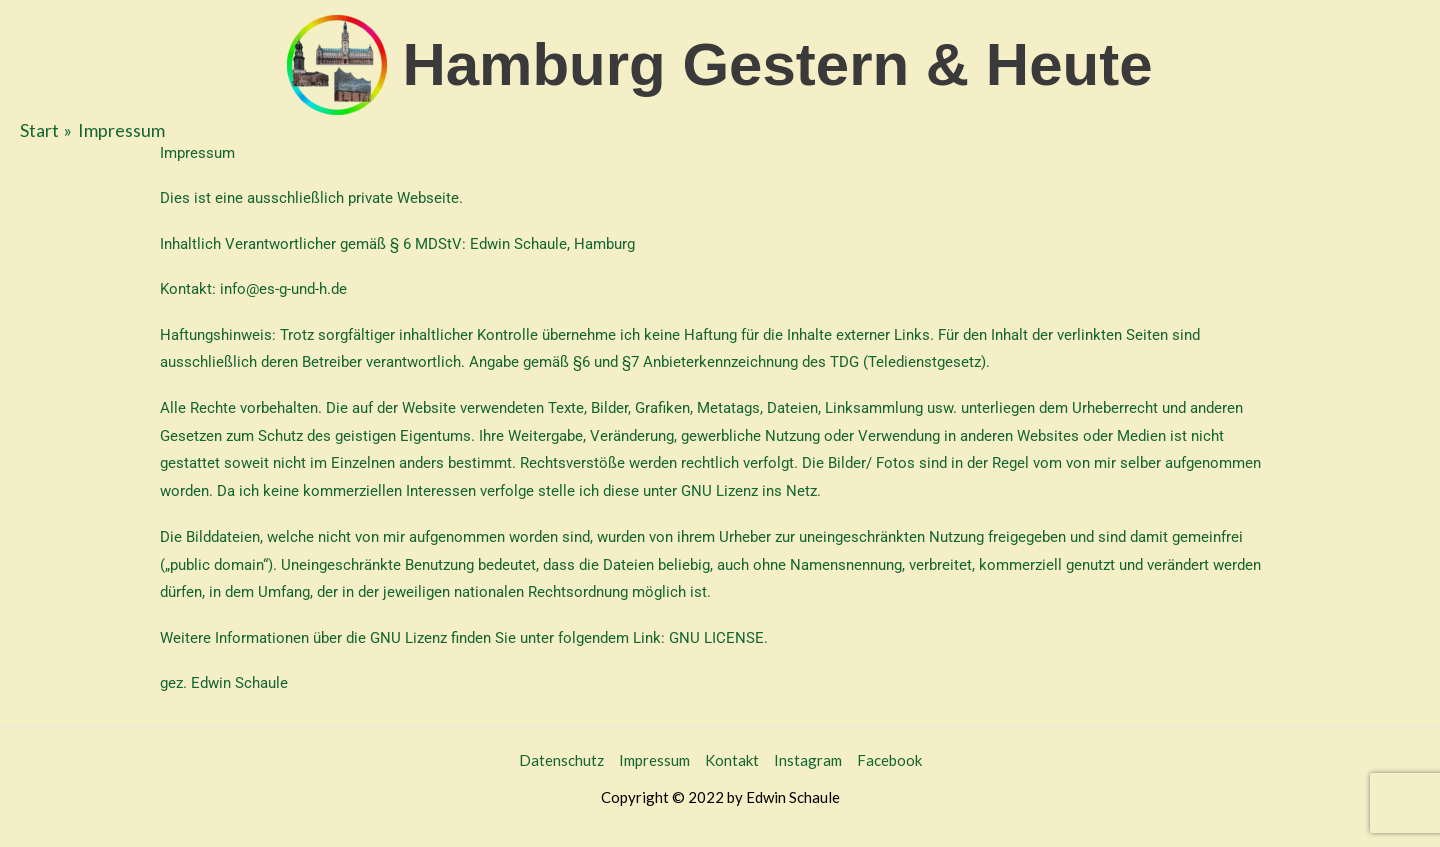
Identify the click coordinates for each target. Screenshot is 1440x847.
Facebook (889, 760)
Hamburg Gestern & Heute (777, 64)
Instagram (808, 760)
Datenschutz (561, 760)
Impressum (654, 760)
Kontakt (732, 760)
